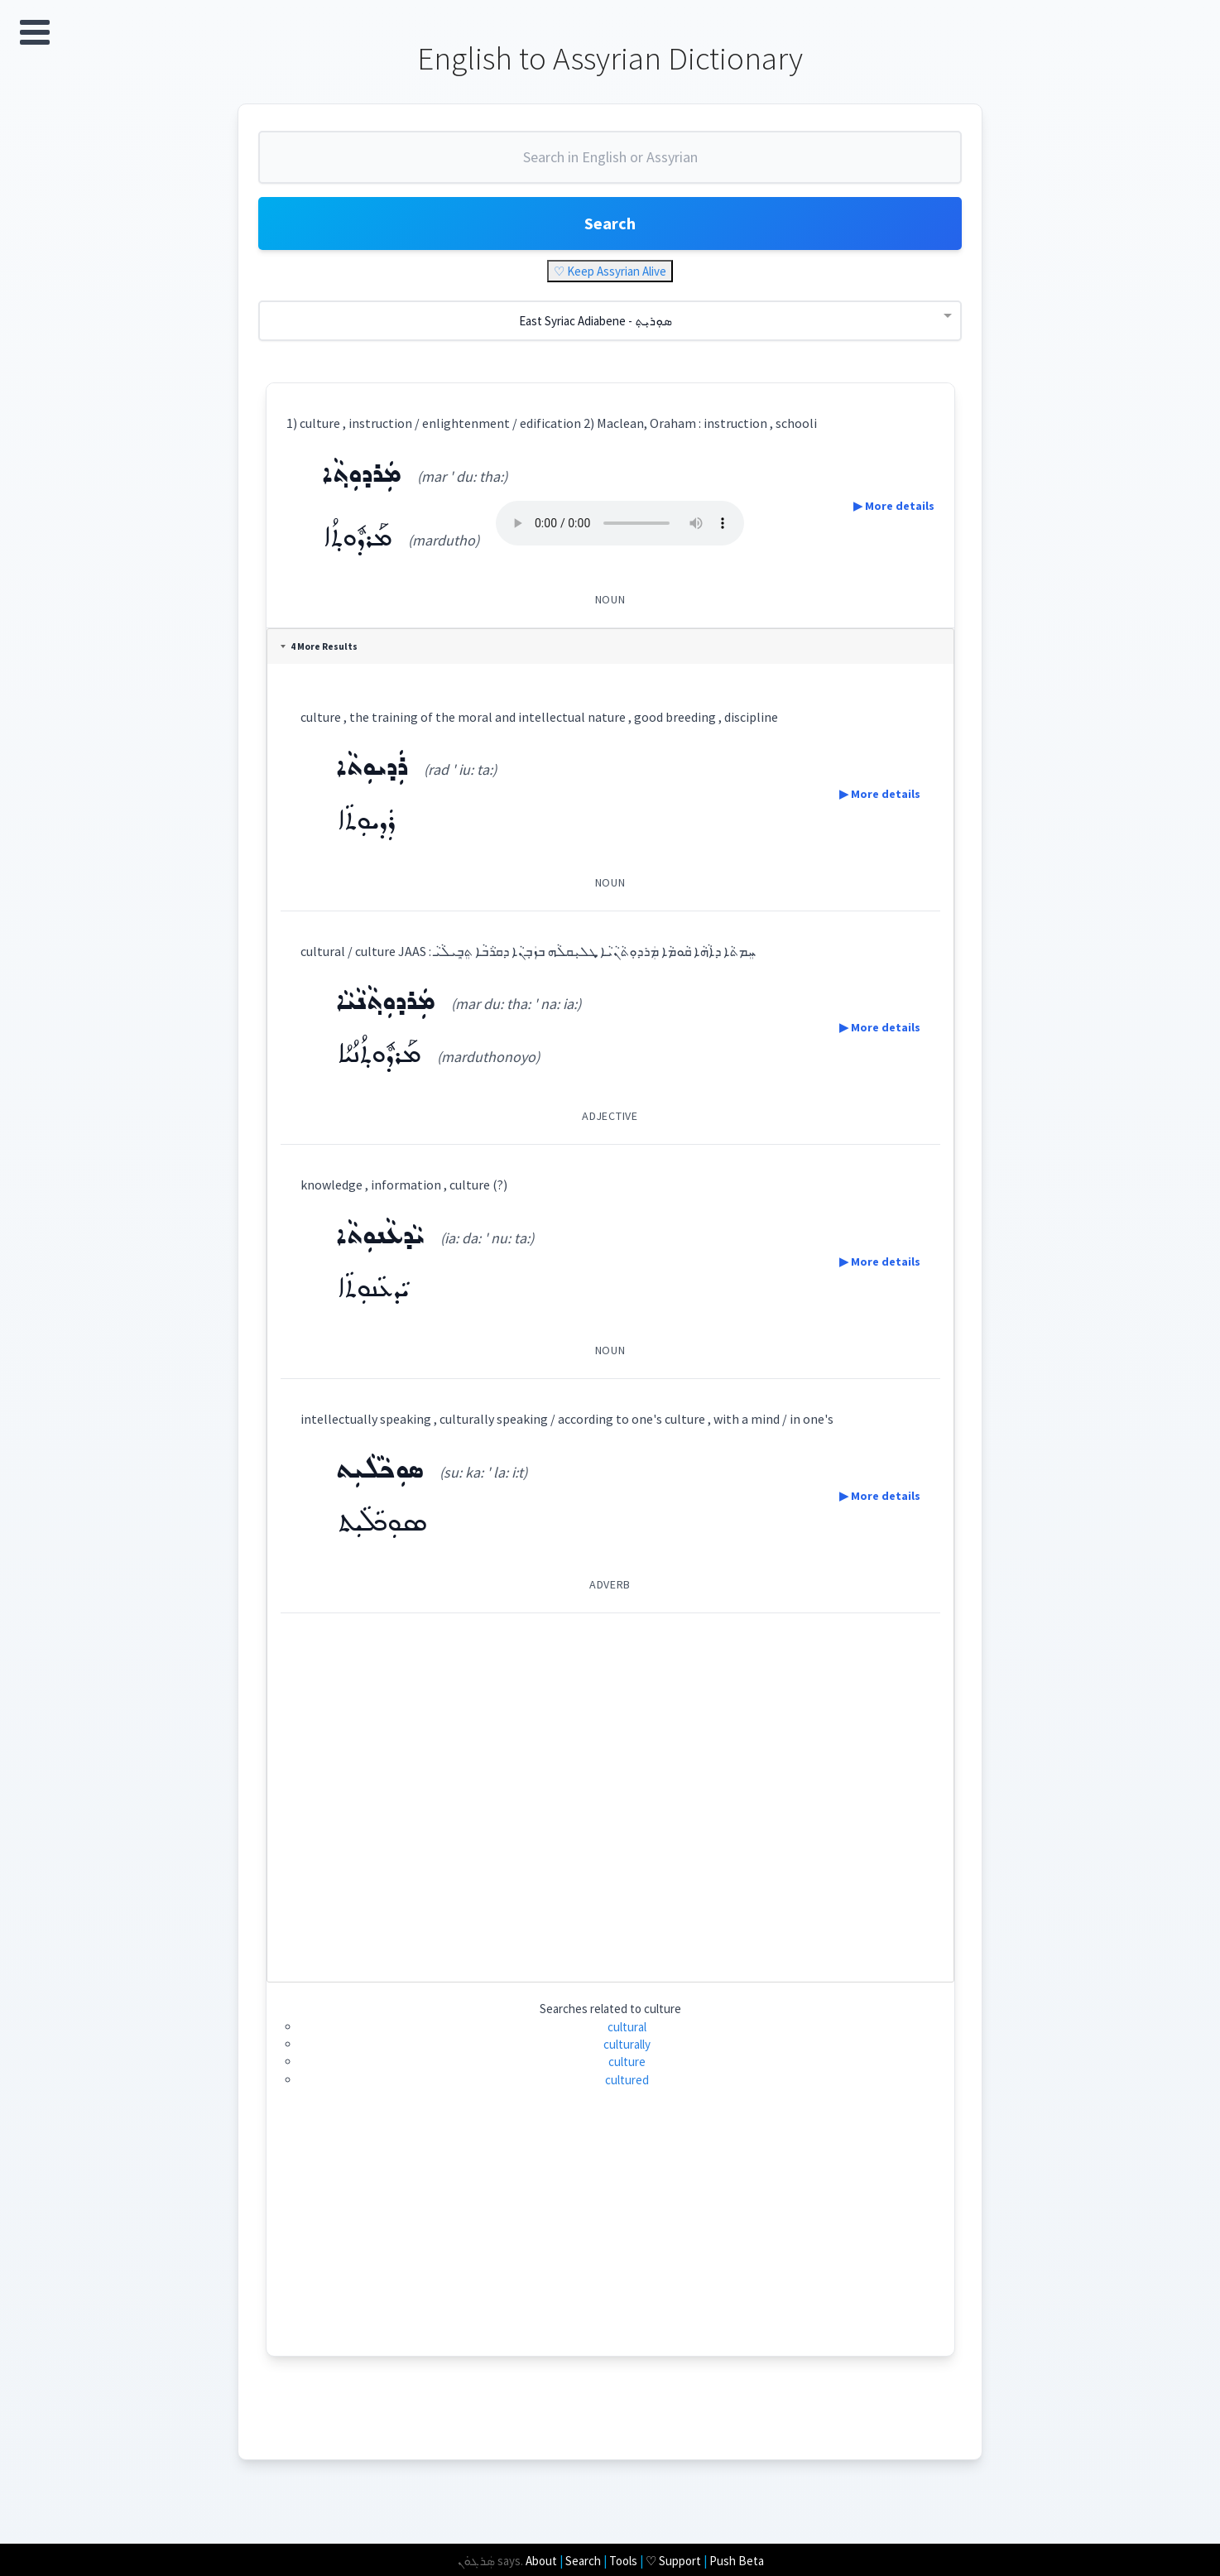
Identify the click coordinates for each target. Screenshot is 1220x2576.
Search (610, 223)
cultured (627, 2080)
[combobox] (610, 164)
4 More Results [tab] (319, 646)
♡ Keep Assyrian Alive (610, 271)
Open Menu (35, 32)
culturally (627, 2044)
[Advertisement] (610, 1790)
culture (627, 2061)
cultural (627, 2027)
